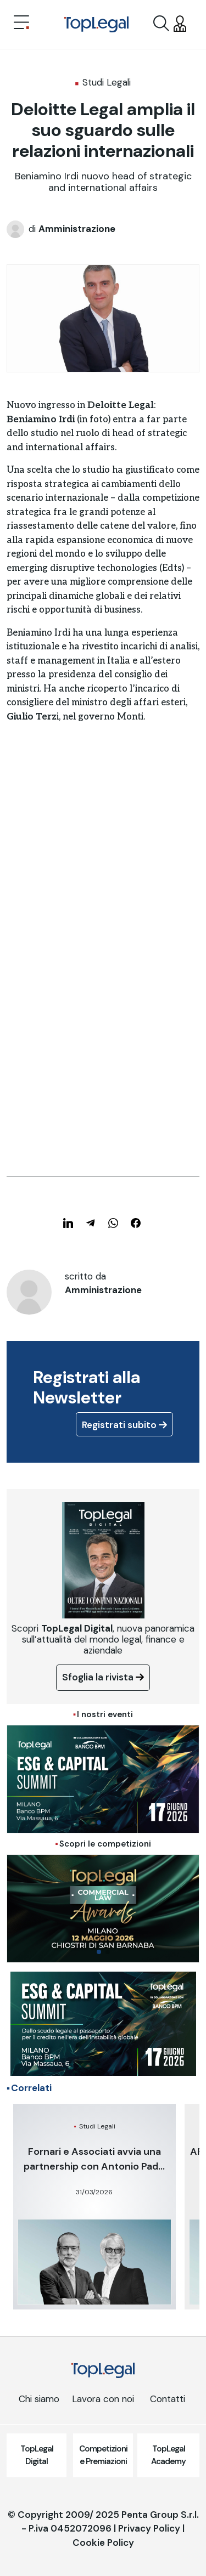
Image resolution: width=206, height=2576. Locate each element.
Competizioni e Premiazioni (103, 2455)
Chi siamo (39, 2399)
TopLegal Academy (168, 2455)
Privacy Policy (149, 2528)
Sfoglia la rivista (103, 1677)
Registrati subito (124, 1425)
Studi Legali (106, 82)
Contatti (167, 2399)
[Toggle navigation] (21, 23)
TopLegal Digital (36, 2455)
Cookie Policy (103, 2543)
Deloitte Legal (120, 405)
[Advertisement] (103, 858)
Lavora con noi (103, 2399)
